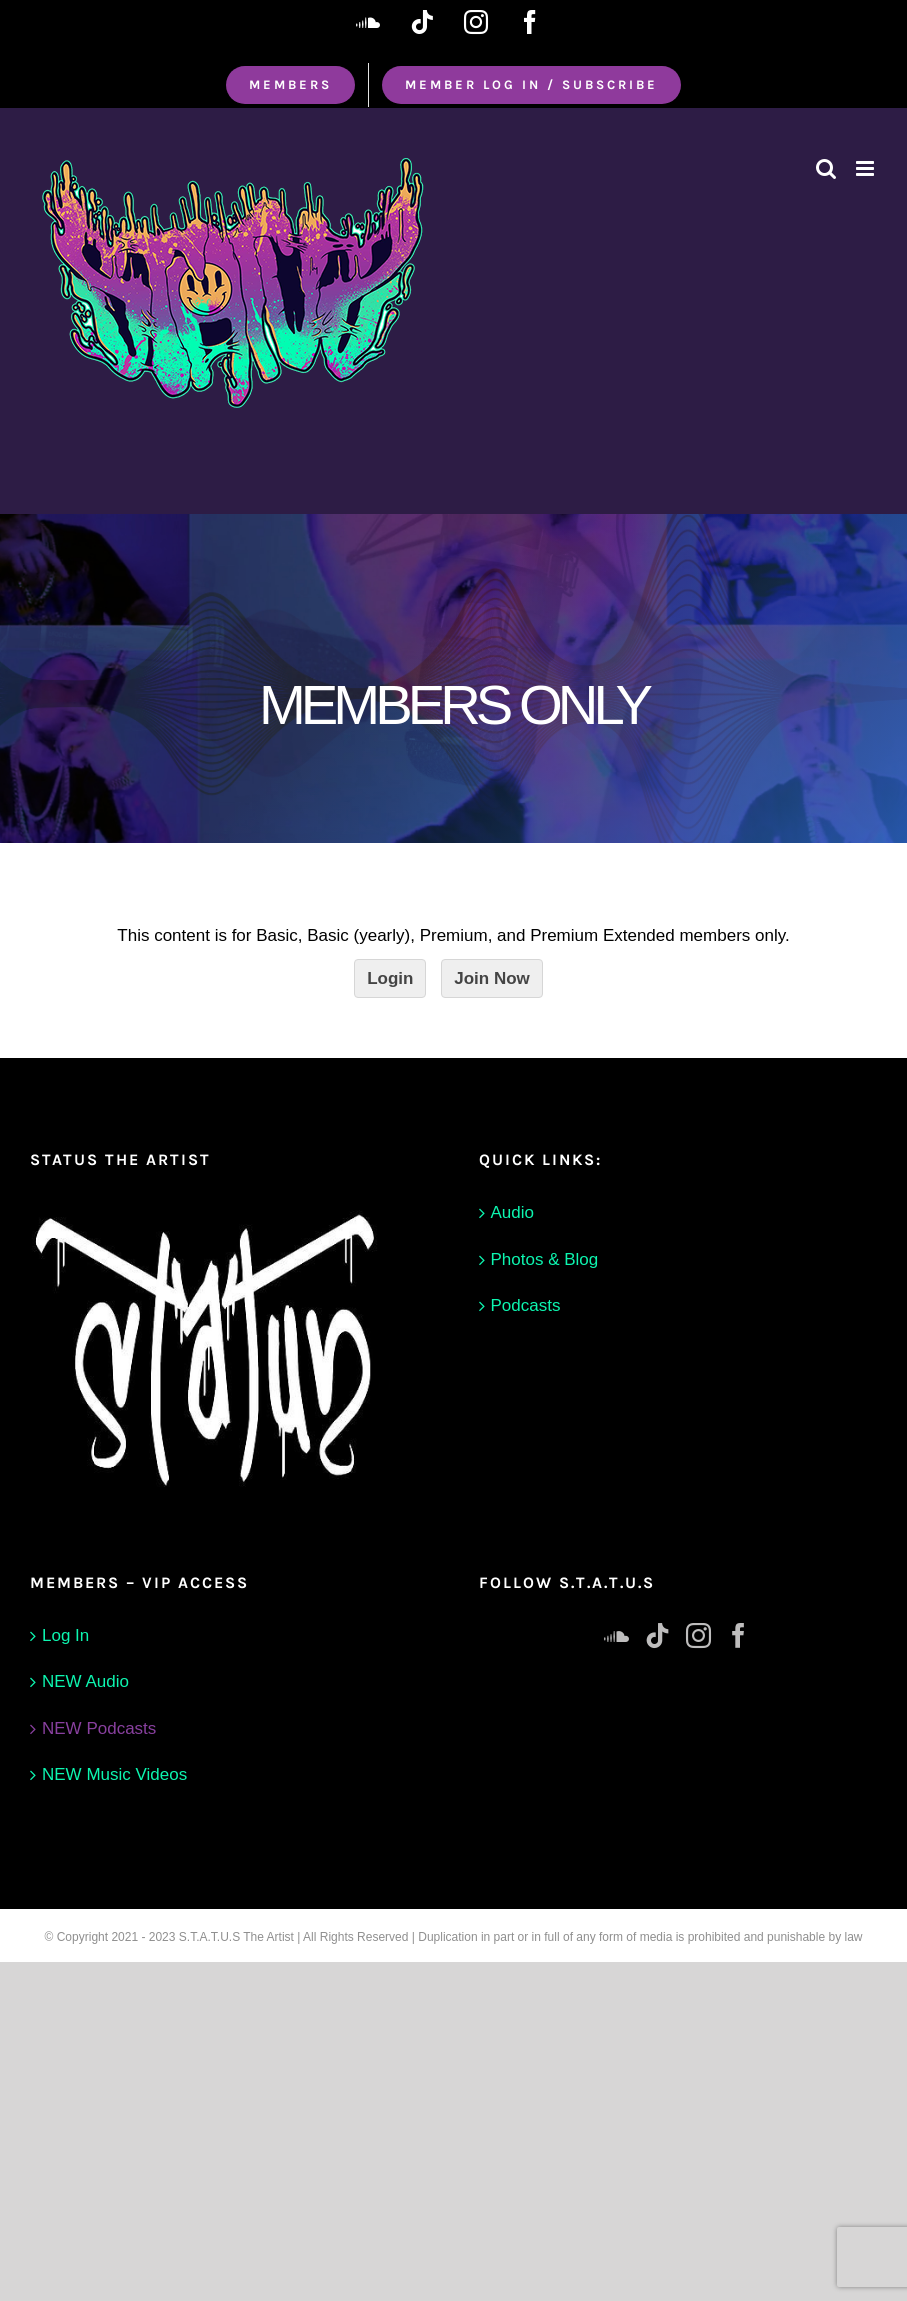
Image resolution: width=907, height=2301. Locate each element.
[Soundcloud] (616, 1635)
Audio (512, 1212)
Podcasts (526, 1305)
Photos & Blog (545, 1259)
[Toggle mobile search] (826, 168)
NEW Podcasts (99, 1728)
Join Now (492, 978)
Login (390, 978)
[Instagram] (698, 1635)
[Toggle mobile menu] (866, 168)
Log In (65, 1635)
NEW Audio (85, 1681)
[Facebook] (738, 1635)
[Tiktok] (657, 1635)
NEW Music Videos (114, 1774)
